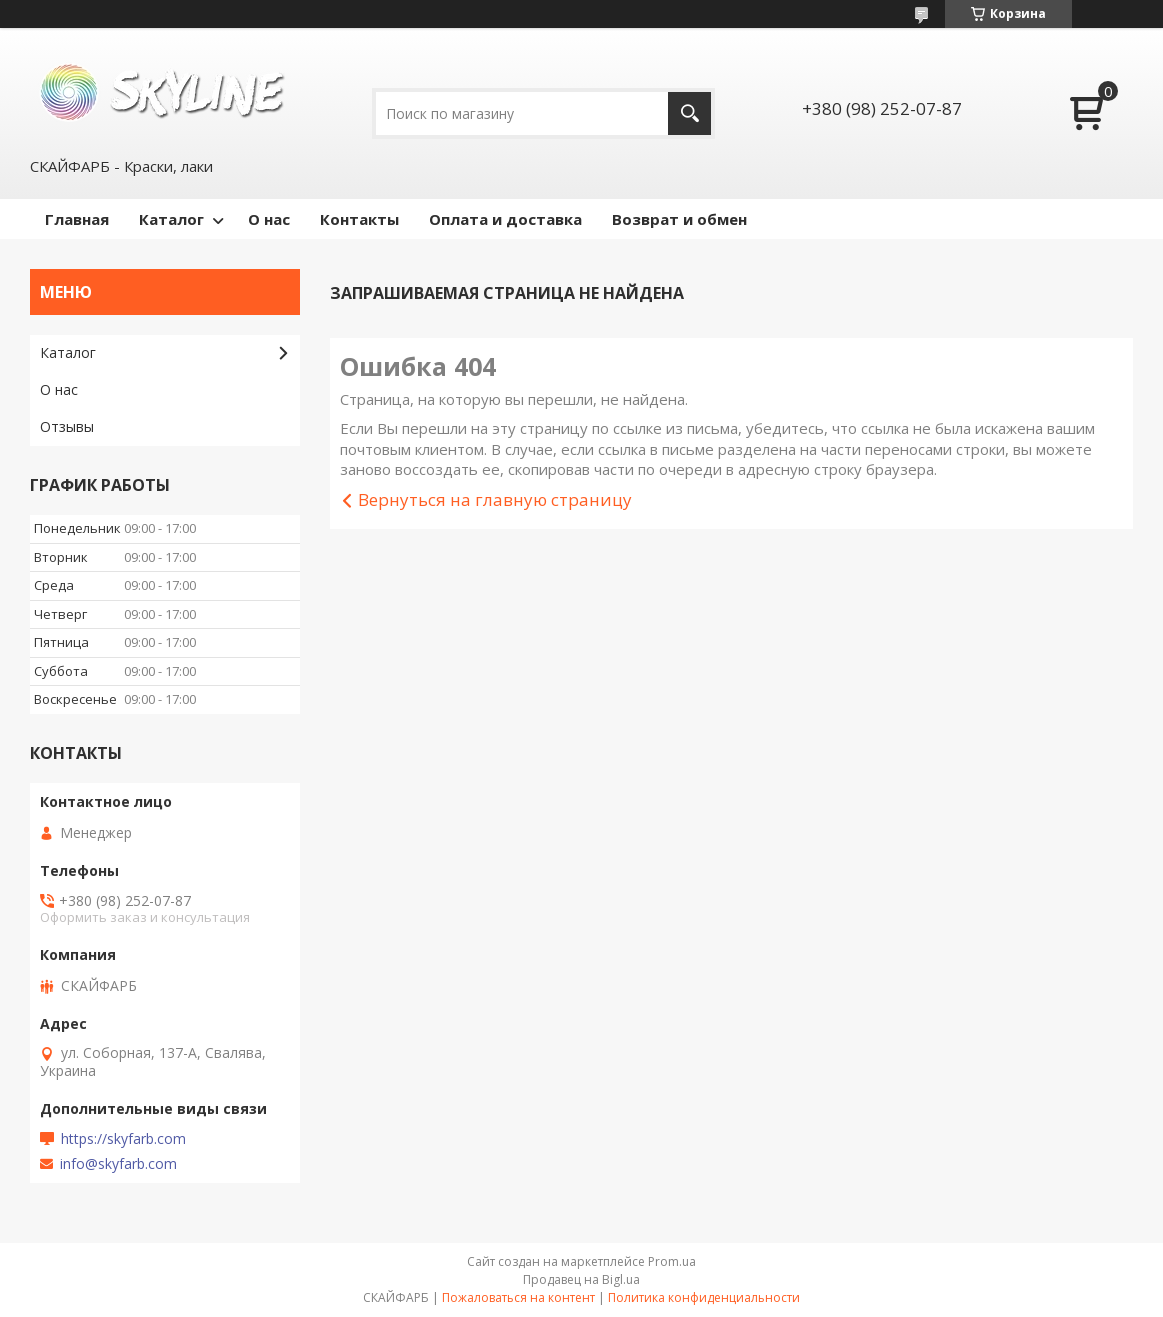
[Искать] (689, 113)
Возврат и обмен (679, 219)
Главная (77, 219)
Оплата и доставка (505, 219)
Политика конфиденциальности (704, 1297)
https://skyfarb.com (123, 1139)
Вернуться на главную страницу (495, 499)
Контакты (359, 219)
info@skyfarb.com (118, 1164)
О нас (269, 219)
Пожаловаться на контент (518, 1297)
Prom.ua (672, 1261)
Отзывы (67, 426)
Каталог (171, 219)
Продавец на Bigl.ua (581, 1279)
